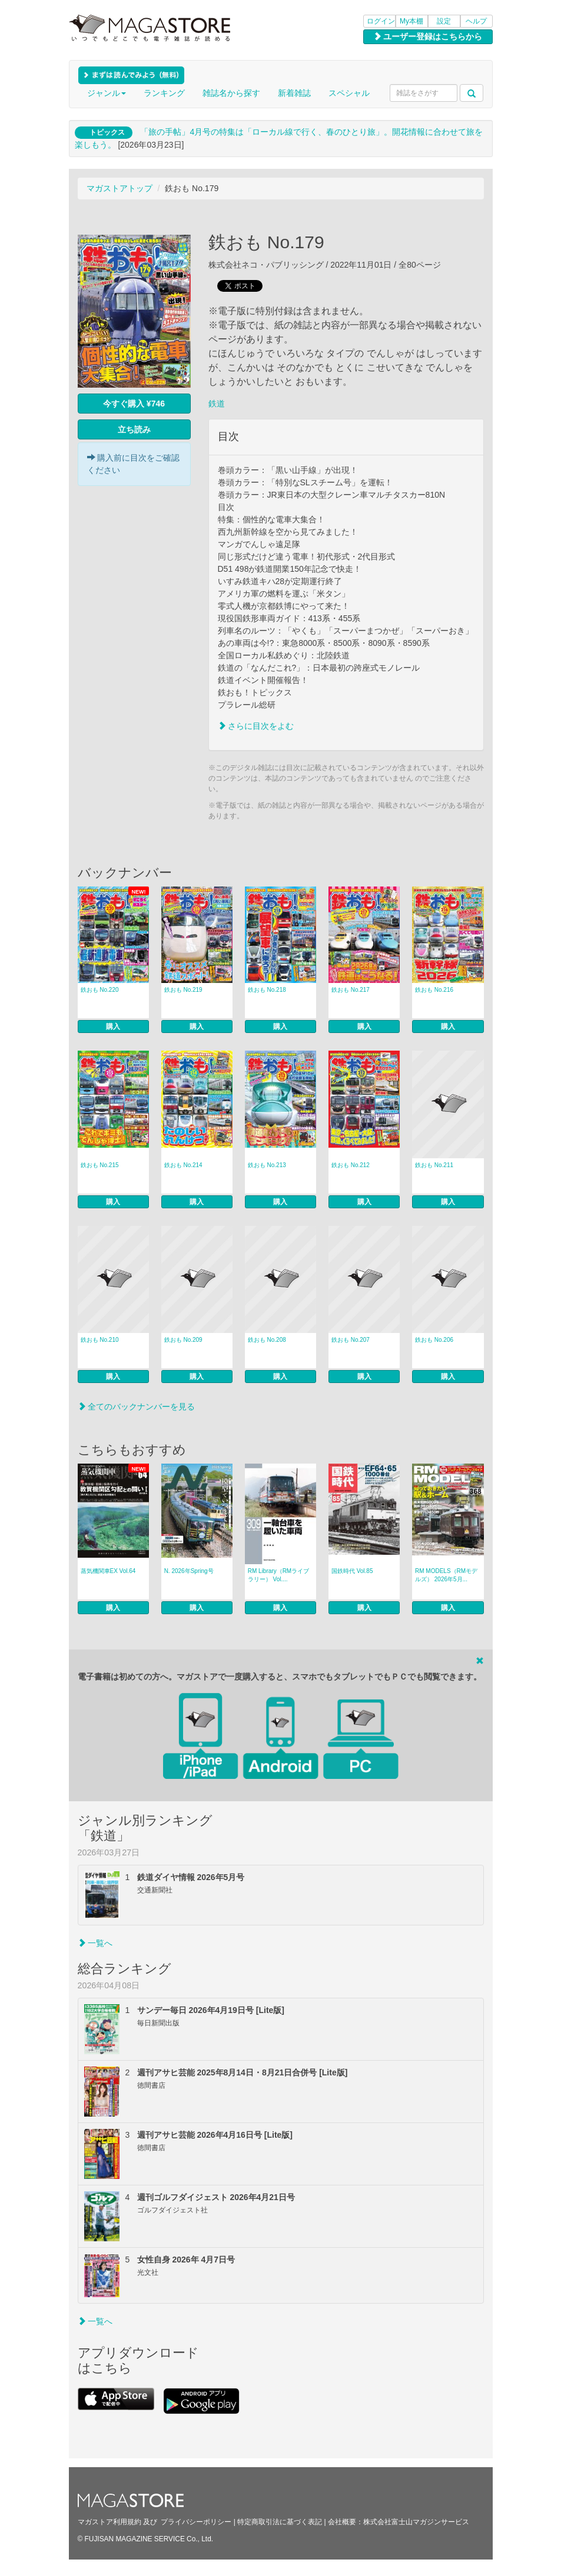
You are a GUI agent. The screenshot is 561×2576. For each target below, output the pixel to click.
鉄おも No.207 (350, 1340)
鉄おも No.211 (434, 1165)
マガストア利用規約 (109, 2522)
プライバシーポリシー (196, 2522)
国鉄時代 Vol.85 (352, 1571)
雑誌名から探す (231, 93)
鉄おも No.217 (350, 990)
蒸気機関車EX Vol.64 (108, 1571)
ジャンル (106, 93)
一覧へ (95, 1943)
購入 (113, 1026)
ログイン (381, 21)
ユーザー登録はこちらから (428, 36)
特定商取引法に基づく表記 (279, 2522)
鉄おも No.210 (100, 1340)
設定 (444, 21)
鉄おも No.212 (350, 1165)
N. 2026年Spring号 (189, 1571)
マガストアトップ (119, 188)
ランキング (164, 93)
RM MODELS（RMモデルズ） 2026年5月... (446, 1575)
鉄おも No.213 (267, 1165)
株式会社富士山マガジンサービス (416, 2522)
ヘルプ (476, 21)
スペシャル (349, 93)
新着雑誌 (294, 93)
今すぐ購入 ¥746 (134, 403)
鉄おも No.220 (100, 990)
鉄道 (216, 403)
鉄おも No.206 (434, 1340)
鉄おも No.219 (183, 990)
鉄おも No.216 (434, 990)
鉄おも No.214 (183, 1165)
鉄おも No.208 (267, 1340)
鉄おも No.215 (100, 1165)
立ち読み (134, 429)
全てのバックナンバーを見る (136, 1406)
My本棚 (411, 21)
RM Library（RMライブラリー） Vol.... (278, 1575)
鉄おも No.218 (267, 990)
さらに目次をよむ (256, 726)
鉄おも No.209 (183, 1340)
